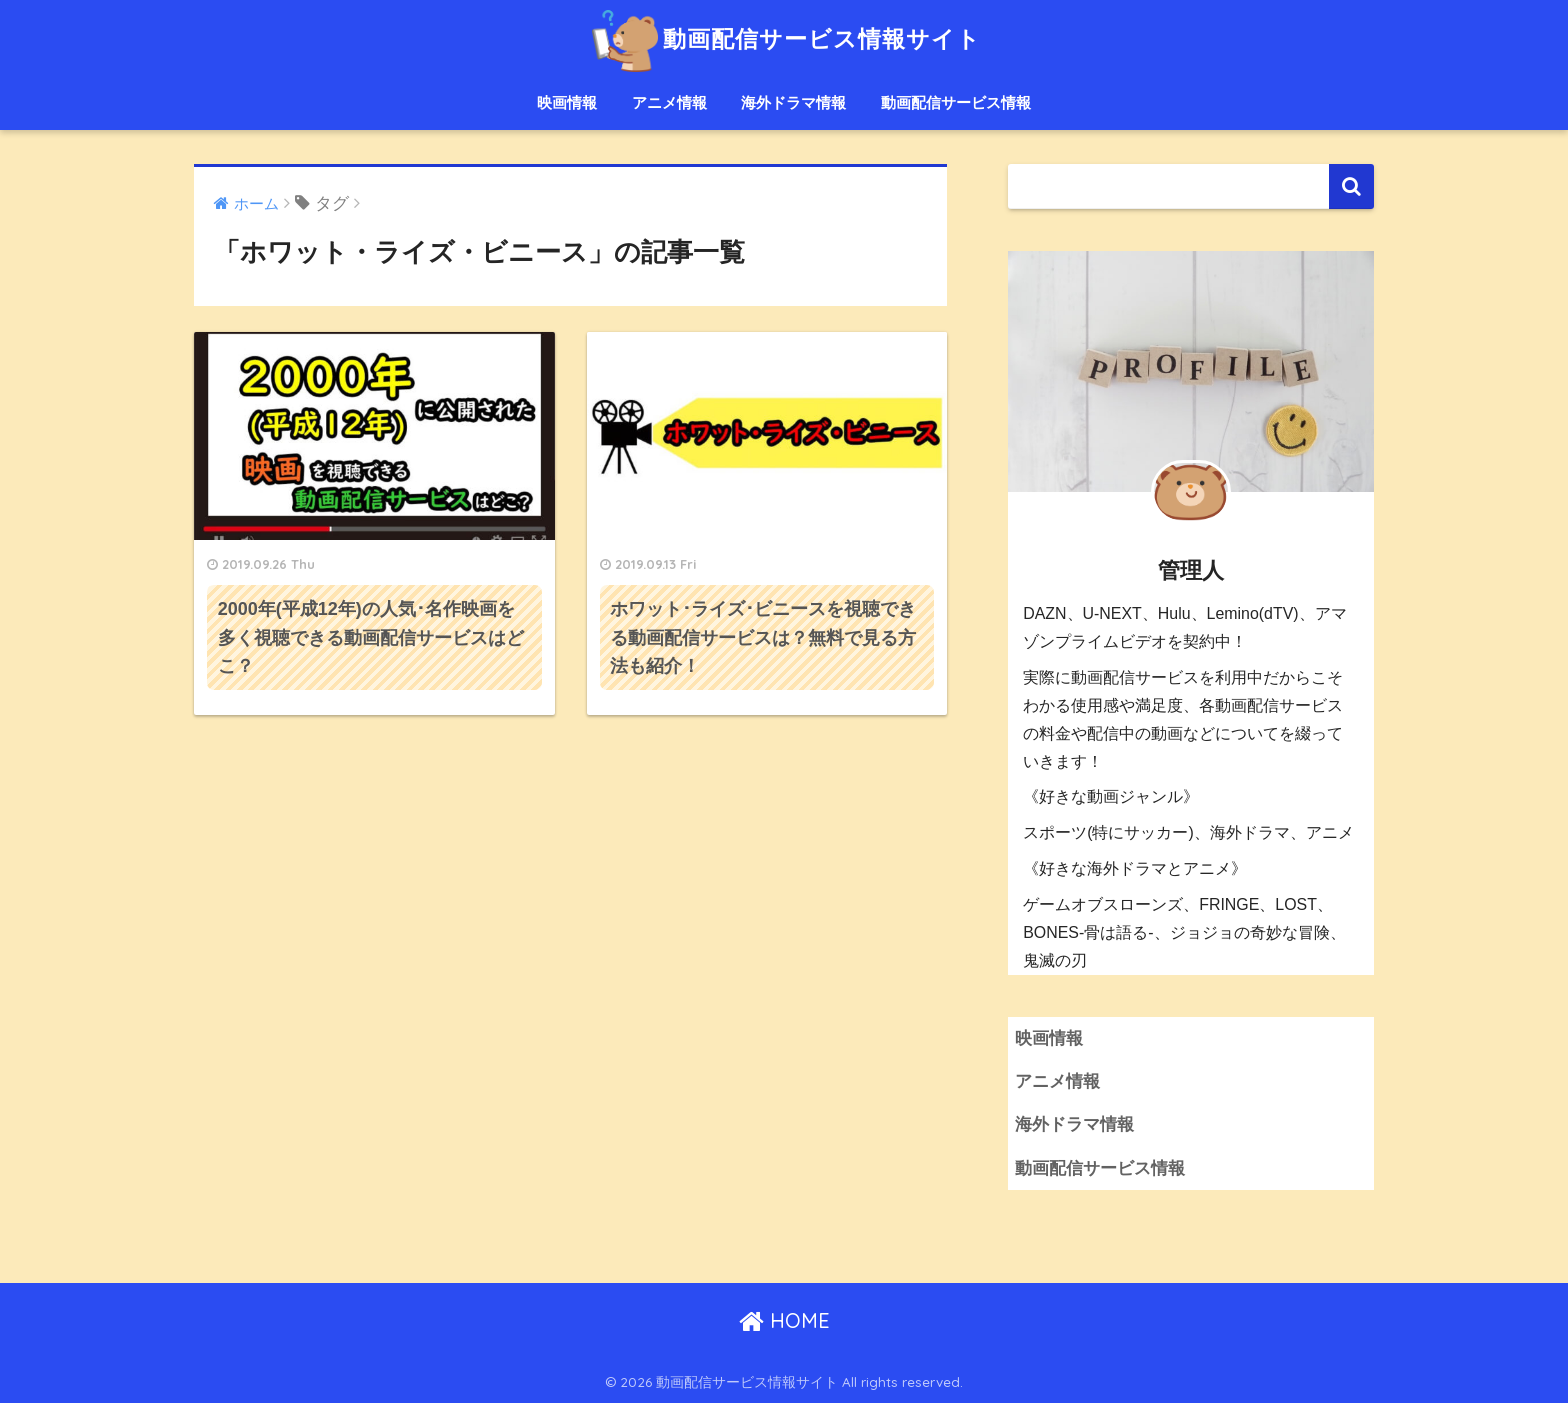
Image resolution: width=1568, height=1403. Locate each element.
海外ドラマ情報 (793, 102)
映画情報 (567, 102)
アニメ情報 (669, 102)
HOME (784, 1320)
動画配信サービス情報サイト (783, 38)
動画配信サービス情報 (956, 102)
